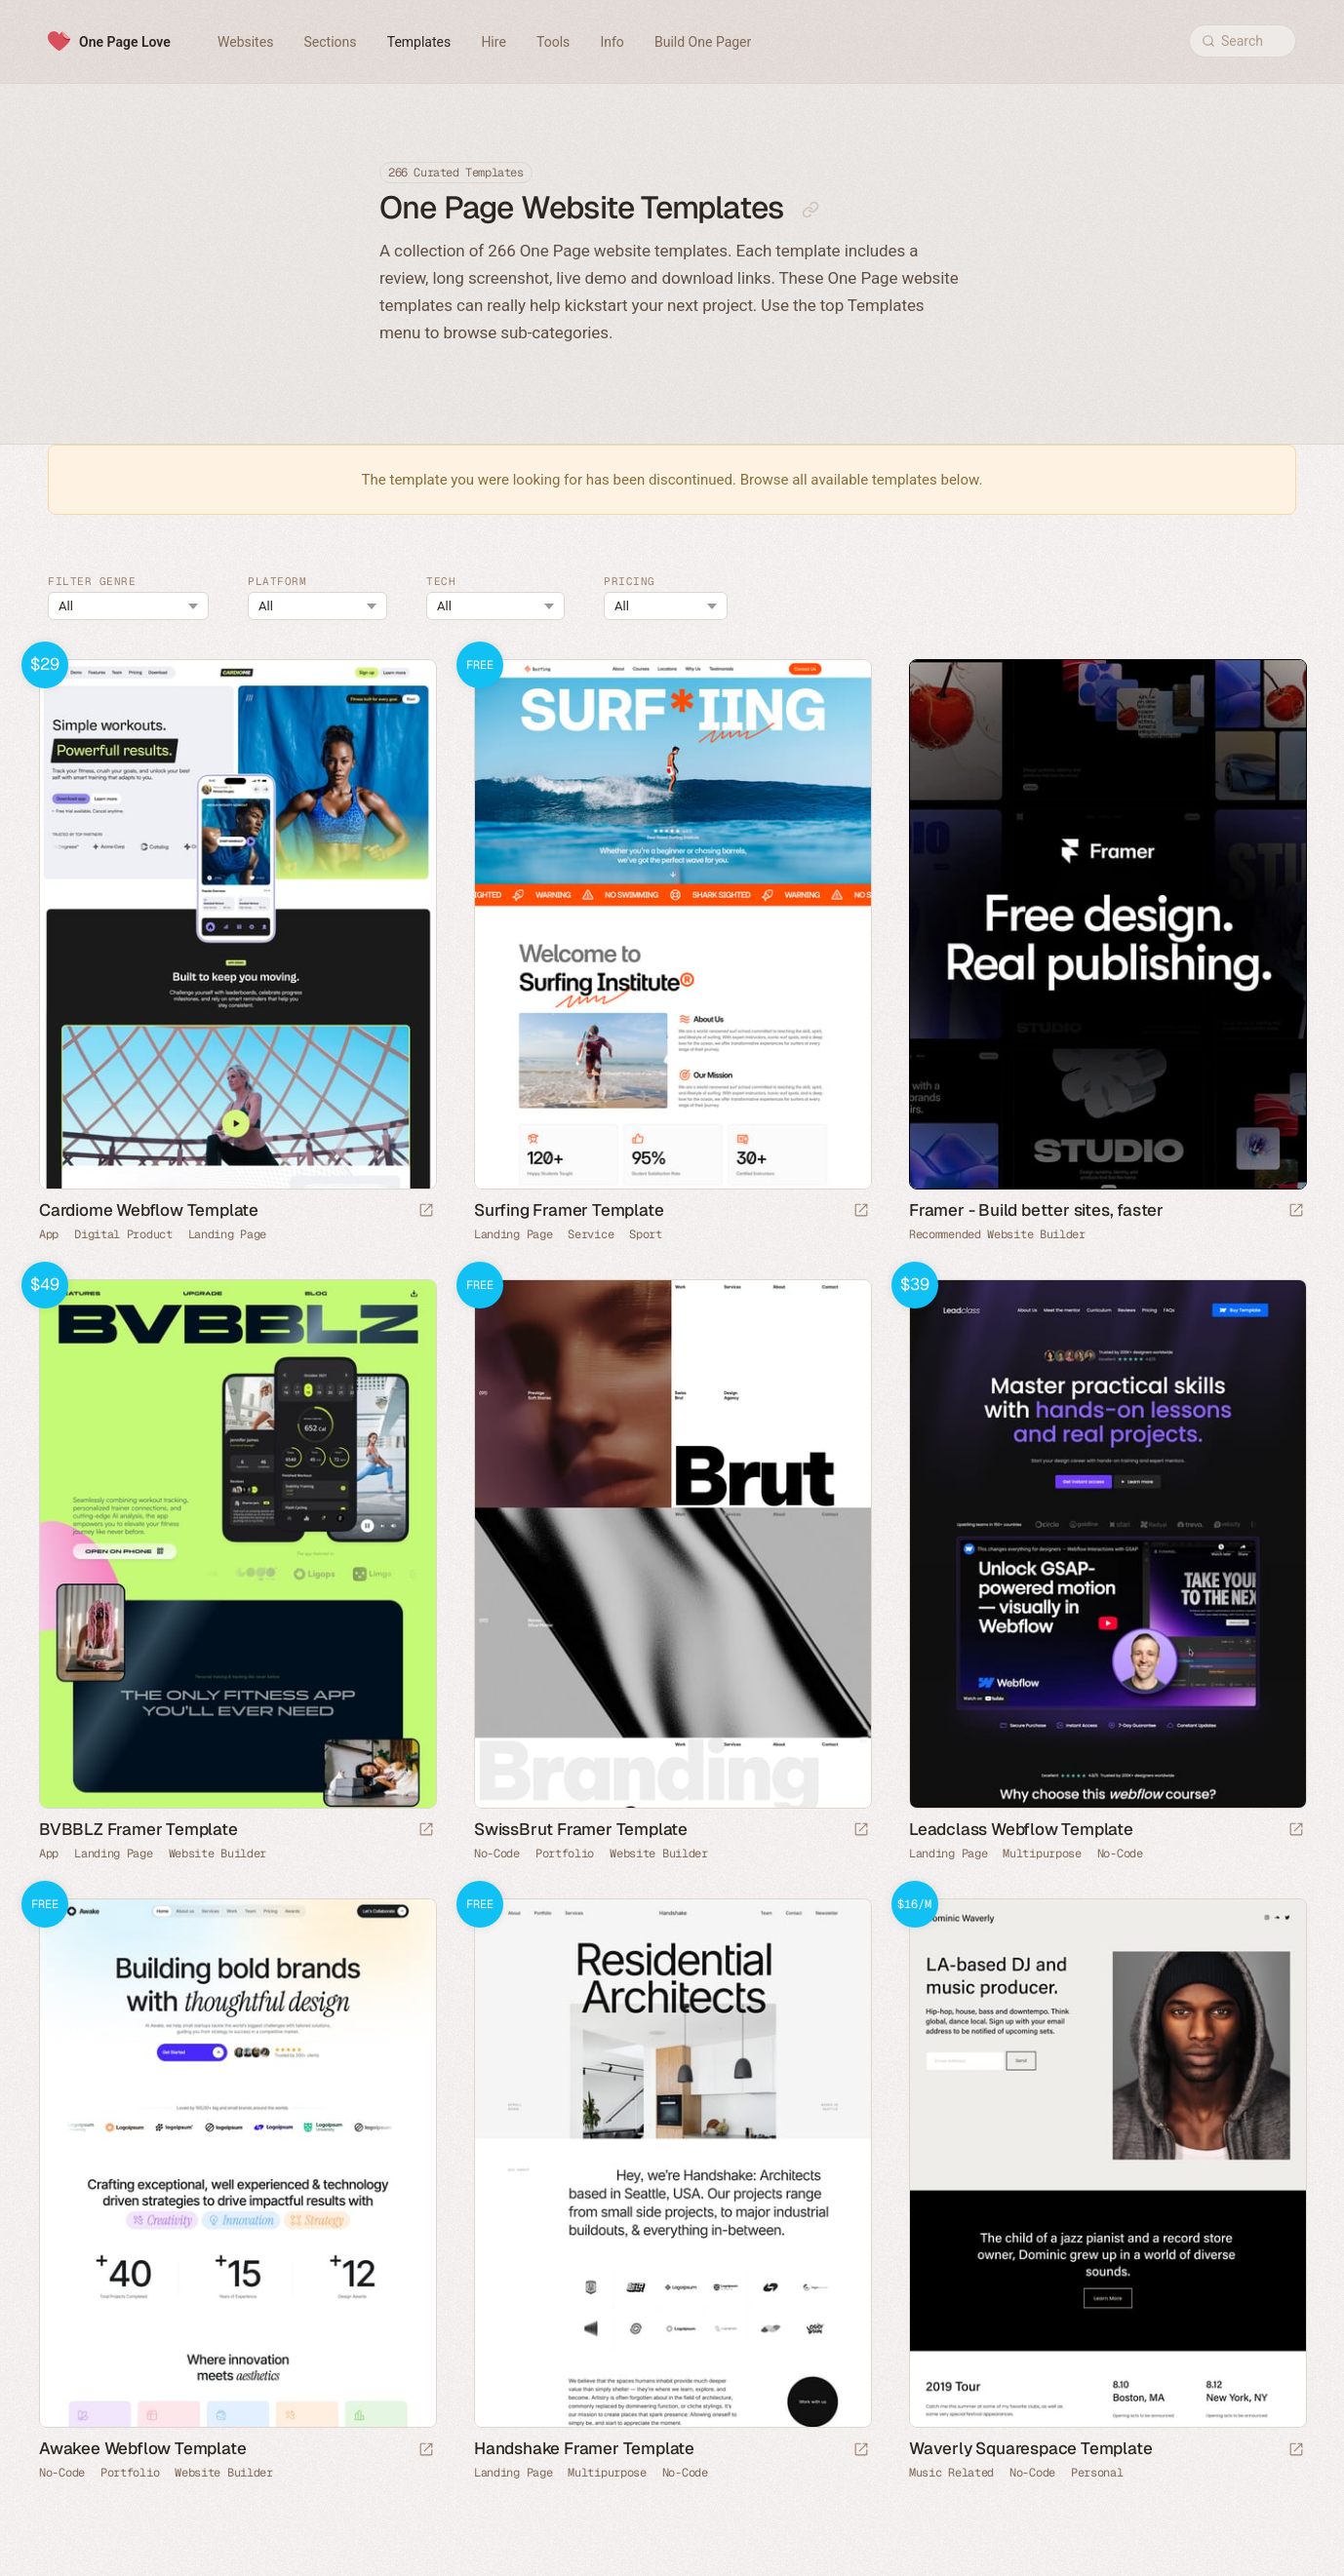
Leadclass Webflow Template (1021, 1829)
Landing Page (227, 1234)
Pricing (629, 581)
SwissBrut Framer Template (581, 1829)
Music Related (951, 2472)
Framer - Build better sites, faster (1036, 1210)
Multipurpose (1042, 1853)
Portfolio (564, 1853)
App (49, 1234)
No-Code (497, 1853)
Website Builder (218, 1853)
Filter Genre (92, 581)
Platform (277, 581)
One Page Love (125, 42)
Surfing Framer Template (568, 1210)
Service (590, 1234)
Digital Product (123, 1234)
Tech (440, 581)
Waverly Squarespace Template (1030, 2448)
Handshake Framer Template (584, 2448)
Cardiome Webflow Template (148, 1210)
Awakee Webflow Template (142, 2448)
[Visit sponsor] (1296, 1211)
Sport (645, 1234)
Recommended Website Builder (997, 1234)
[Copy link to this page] (810, 209)
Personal (1097, 2472)
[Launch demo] (426, 1211)
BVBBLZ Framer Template (138, 1829)
